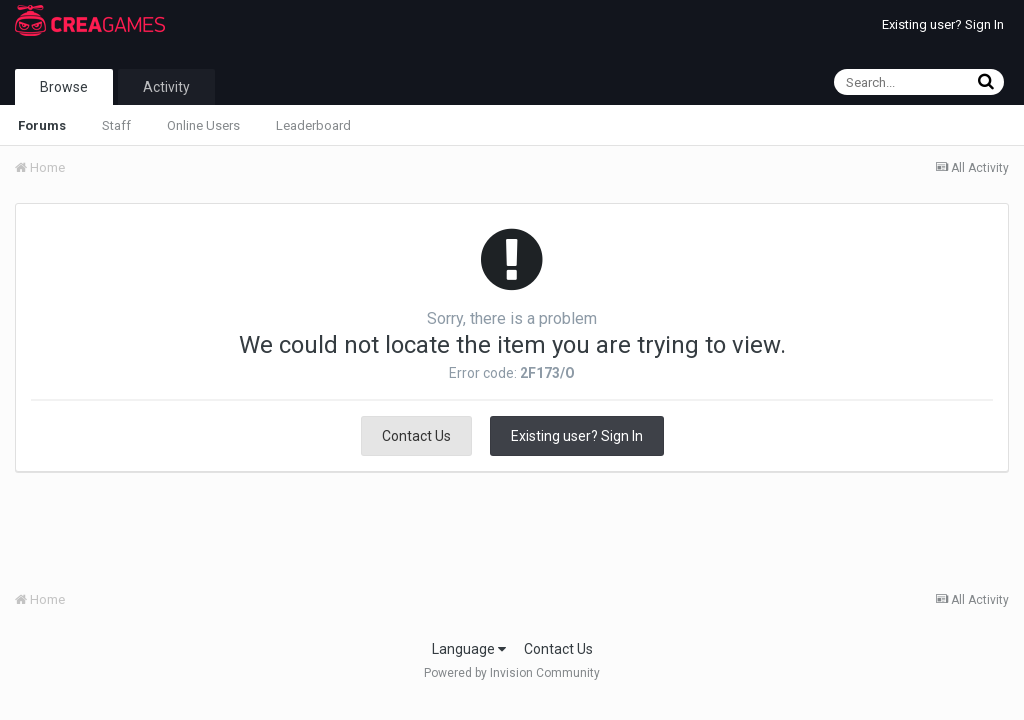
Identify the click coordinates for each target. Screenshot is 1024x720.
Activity (166, 87)
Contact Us (416, 436)
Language (469, 649)
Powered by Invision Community (512, 673)
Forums (42, 125)
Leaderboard (313, 125)
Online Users (203, 125)
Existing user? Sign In (943, 24)
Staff (116, 125)
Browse (64, 87)
